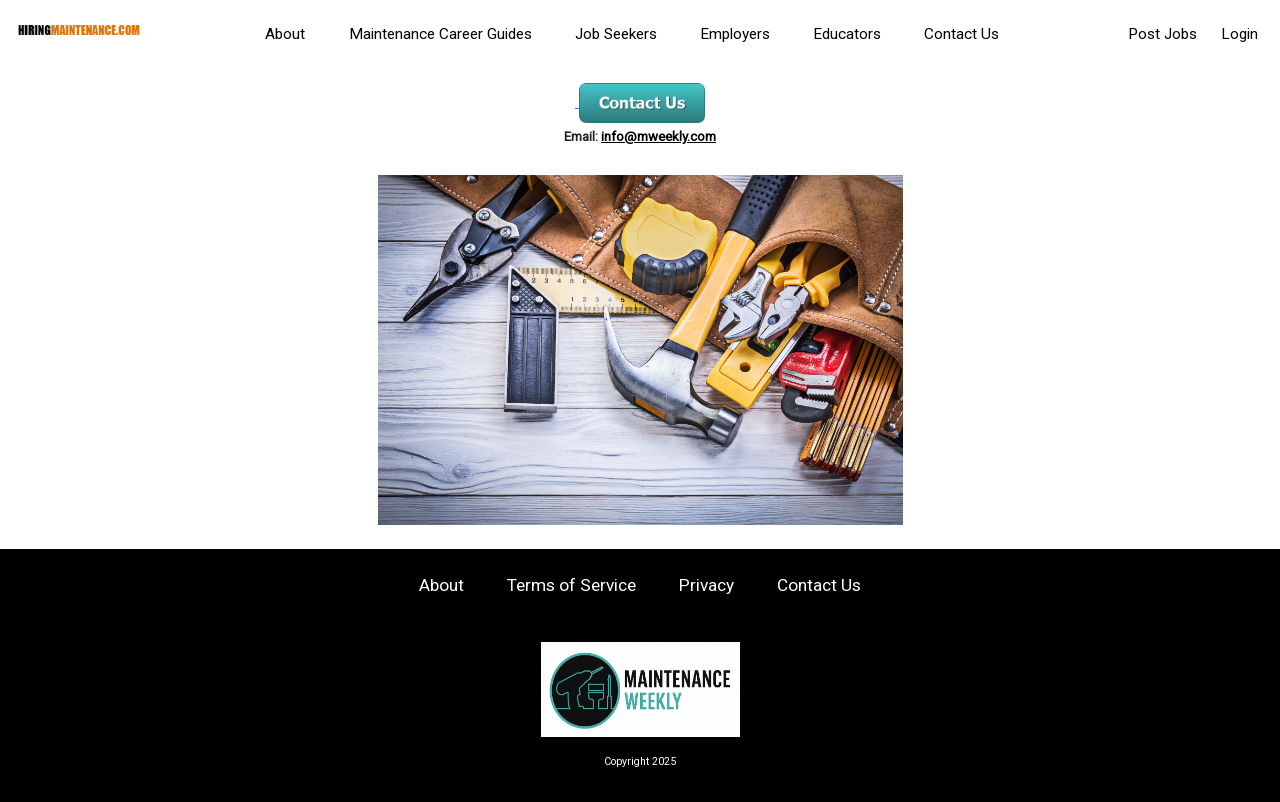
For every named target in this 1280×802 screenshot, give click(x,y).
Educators (847, 34)
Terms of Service (571, 585)
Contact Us (961, 34)
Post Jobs (1162, 34)
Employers (735, 34)
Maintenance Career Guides (440, 34)
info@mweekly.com (658, 136)
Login (1239, 34)
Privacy (706, 585)
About (285, 34)
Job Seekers (616, 34)
